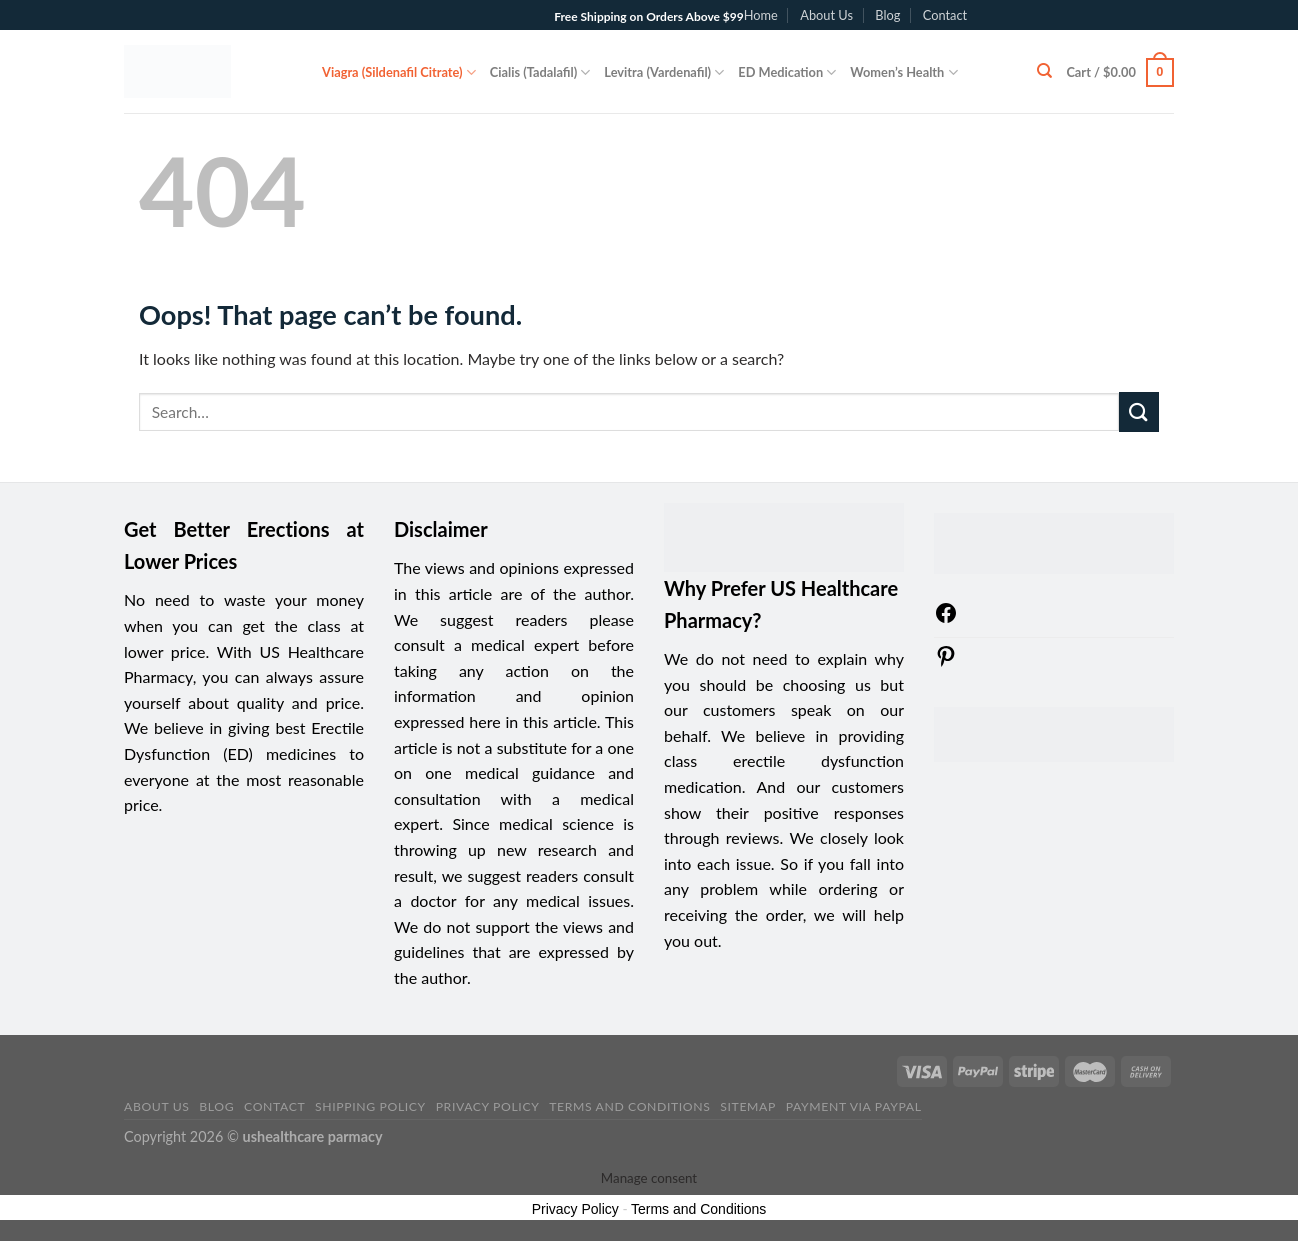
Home (761, 15)
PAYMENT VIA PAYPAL (854, 1106)
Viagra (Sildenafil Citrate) (399, 72)
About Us (826, 15)
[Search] (1044, 71)
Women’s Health (903, 72)
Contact (945, 15)
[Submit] (1139, 411)
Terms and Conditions (629, 1106)
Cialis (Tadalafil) (540, 72)
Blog (887, 15)
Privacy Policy (488, 1106)
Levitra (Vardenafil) (664, 72)
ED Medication (787, 72)
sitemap (748, 1106)
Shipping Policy (370, 1106)
